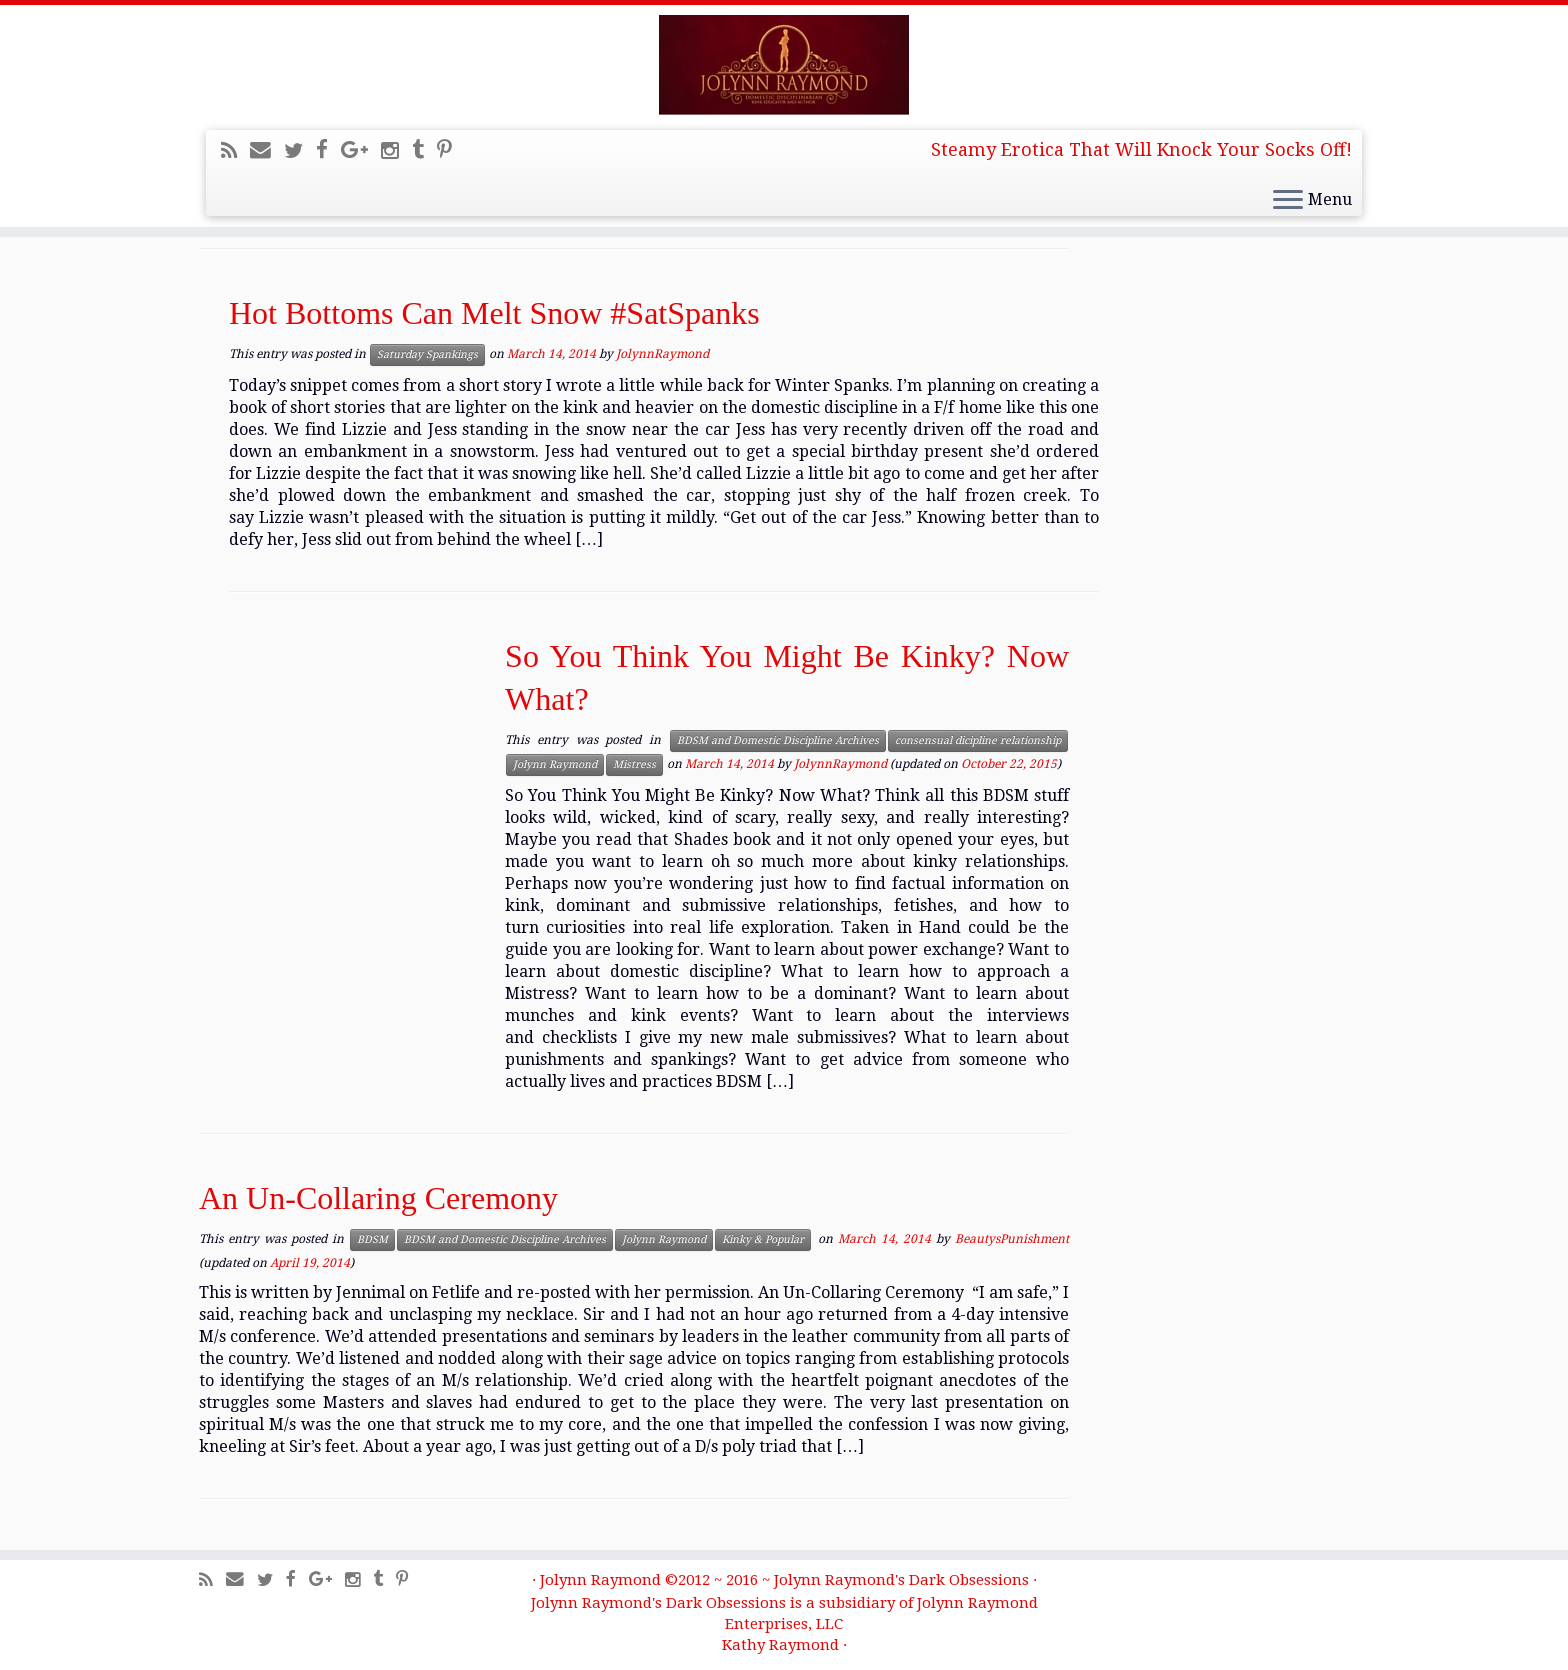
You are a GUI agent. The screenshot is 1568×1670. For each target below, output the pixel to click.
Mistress (634, 764)
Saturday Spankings (427, 354)
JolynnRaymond (662, 354)
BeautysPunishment (1012, 1239)
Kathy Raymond (780, 1645)
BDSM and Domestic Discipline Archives (778, 740)
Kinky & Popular (763, 1239)
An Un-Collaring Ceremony (378, 1198)
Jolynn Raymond (555, 764)
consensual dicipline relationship (978, 740)
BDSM (372, 1239)
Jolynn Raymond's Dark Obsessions (901, 1580)
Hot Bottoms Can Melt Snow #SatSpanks (494, 313)
